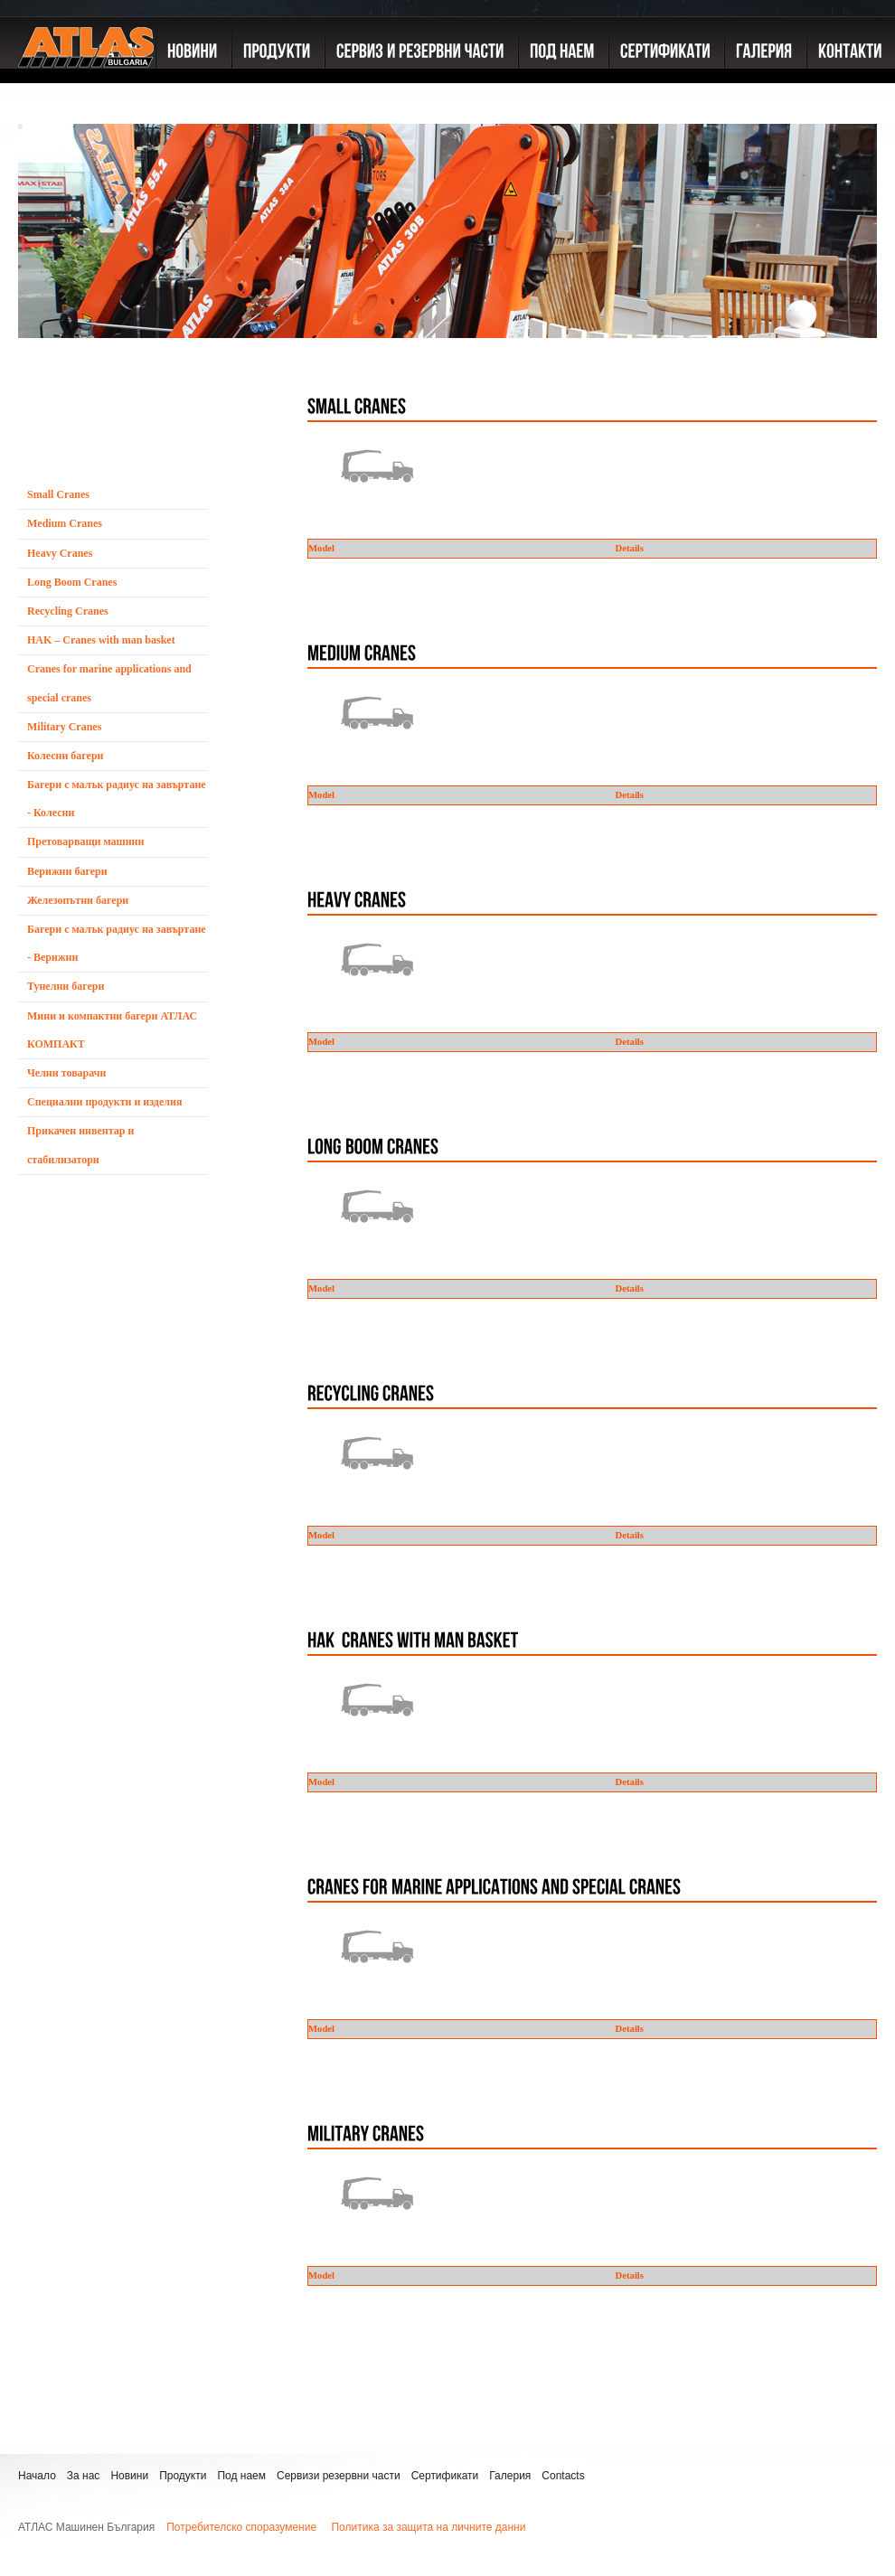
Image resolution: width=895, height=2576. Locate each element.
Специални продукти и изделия (104, 1101)
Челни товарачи (67, 1073)
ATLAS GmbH (86, 86)
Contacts (563, 2475)
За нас (83, 2475)
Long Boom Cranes (72, 582)
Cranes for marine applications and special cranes (109, 683)
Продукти (182, 2475)
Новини (129, 2475)
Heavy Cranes (59, 553)
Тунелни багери (65, 986)
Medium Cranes (64, 523)
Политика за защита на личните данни (428, 2527)
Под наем (241, 2475)
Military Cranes (64, 726)
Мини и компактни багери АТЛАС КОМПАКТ (112, 1030)
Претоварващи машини (85, 841)
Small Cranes (58, 494)
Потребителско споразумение (241, 2527)
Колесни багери (65, 755)
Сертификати (445, 2475)
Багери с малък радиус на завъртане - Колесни (116, 798)
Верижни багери (67, 871)
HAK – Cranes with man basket (101, 640)
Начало (37, 2475)
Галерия (510, 2475)
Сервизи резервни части (338, 2475)
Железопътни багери (77, 900)
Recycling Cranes (67, 611)
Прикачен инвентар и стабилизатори (80, 1144)
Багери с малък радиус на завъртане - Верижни (116, 943)
